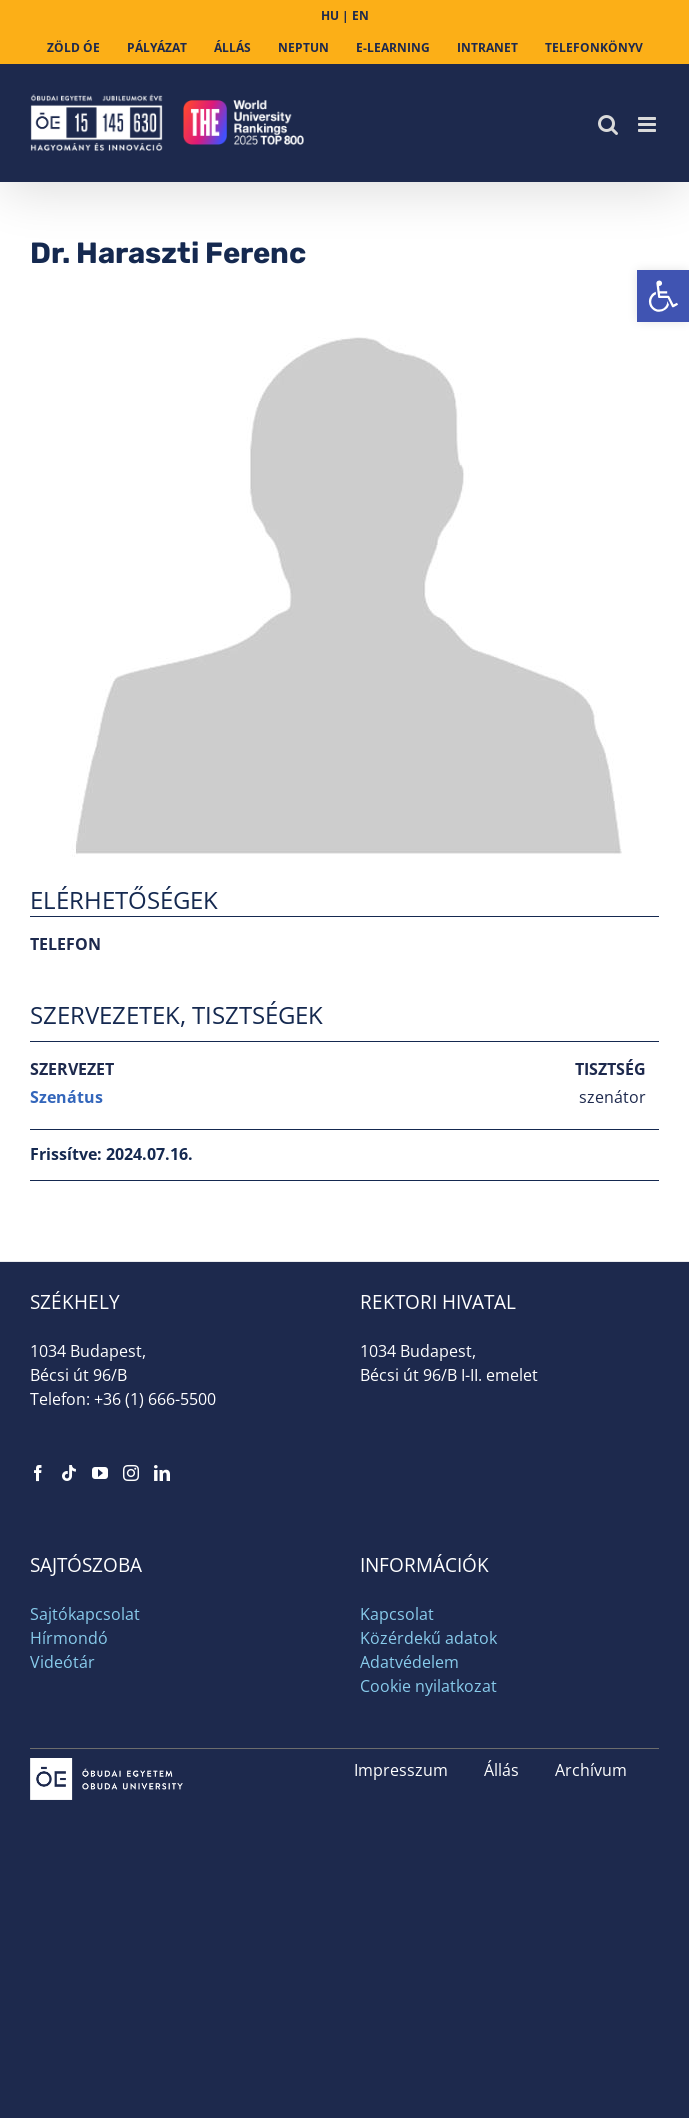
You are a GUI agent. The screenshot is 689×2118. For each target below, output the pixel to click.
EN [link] (360, 15)
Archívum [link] (591, 1770)
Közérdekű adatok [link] (428, 1638)
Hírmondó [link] (69, 1638)
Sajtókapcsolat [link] (85, 1614)
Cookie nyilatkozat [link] (428, 1686)
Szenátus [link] (66, 1097)
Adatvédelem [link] (409, 1662)
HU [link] (330, 15)
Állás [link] (501, 1770)
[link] (663, 296)
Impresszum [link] (401, 1770)
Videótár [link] (62, 1662)
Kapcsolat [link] (397, 1614)
